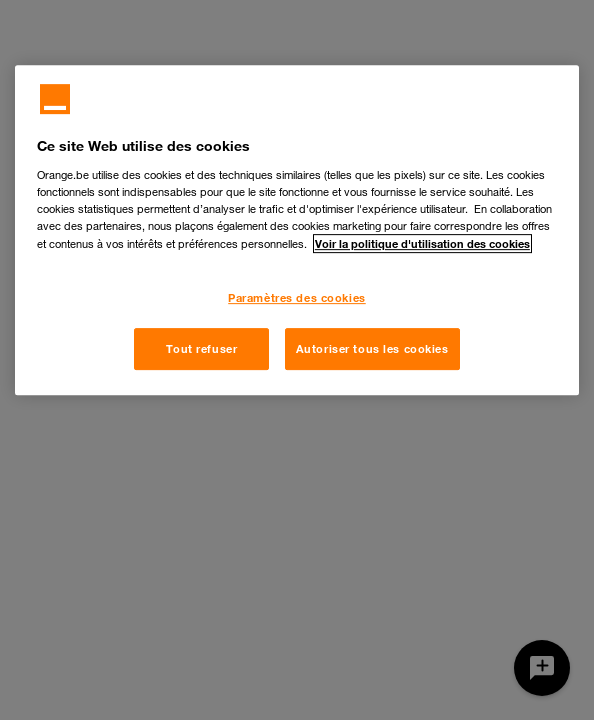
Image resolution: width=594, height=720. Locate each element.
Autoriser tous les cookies (372, 348)
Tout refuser (201, 348)
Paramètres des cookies (297, 297)
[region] (297, 230)
